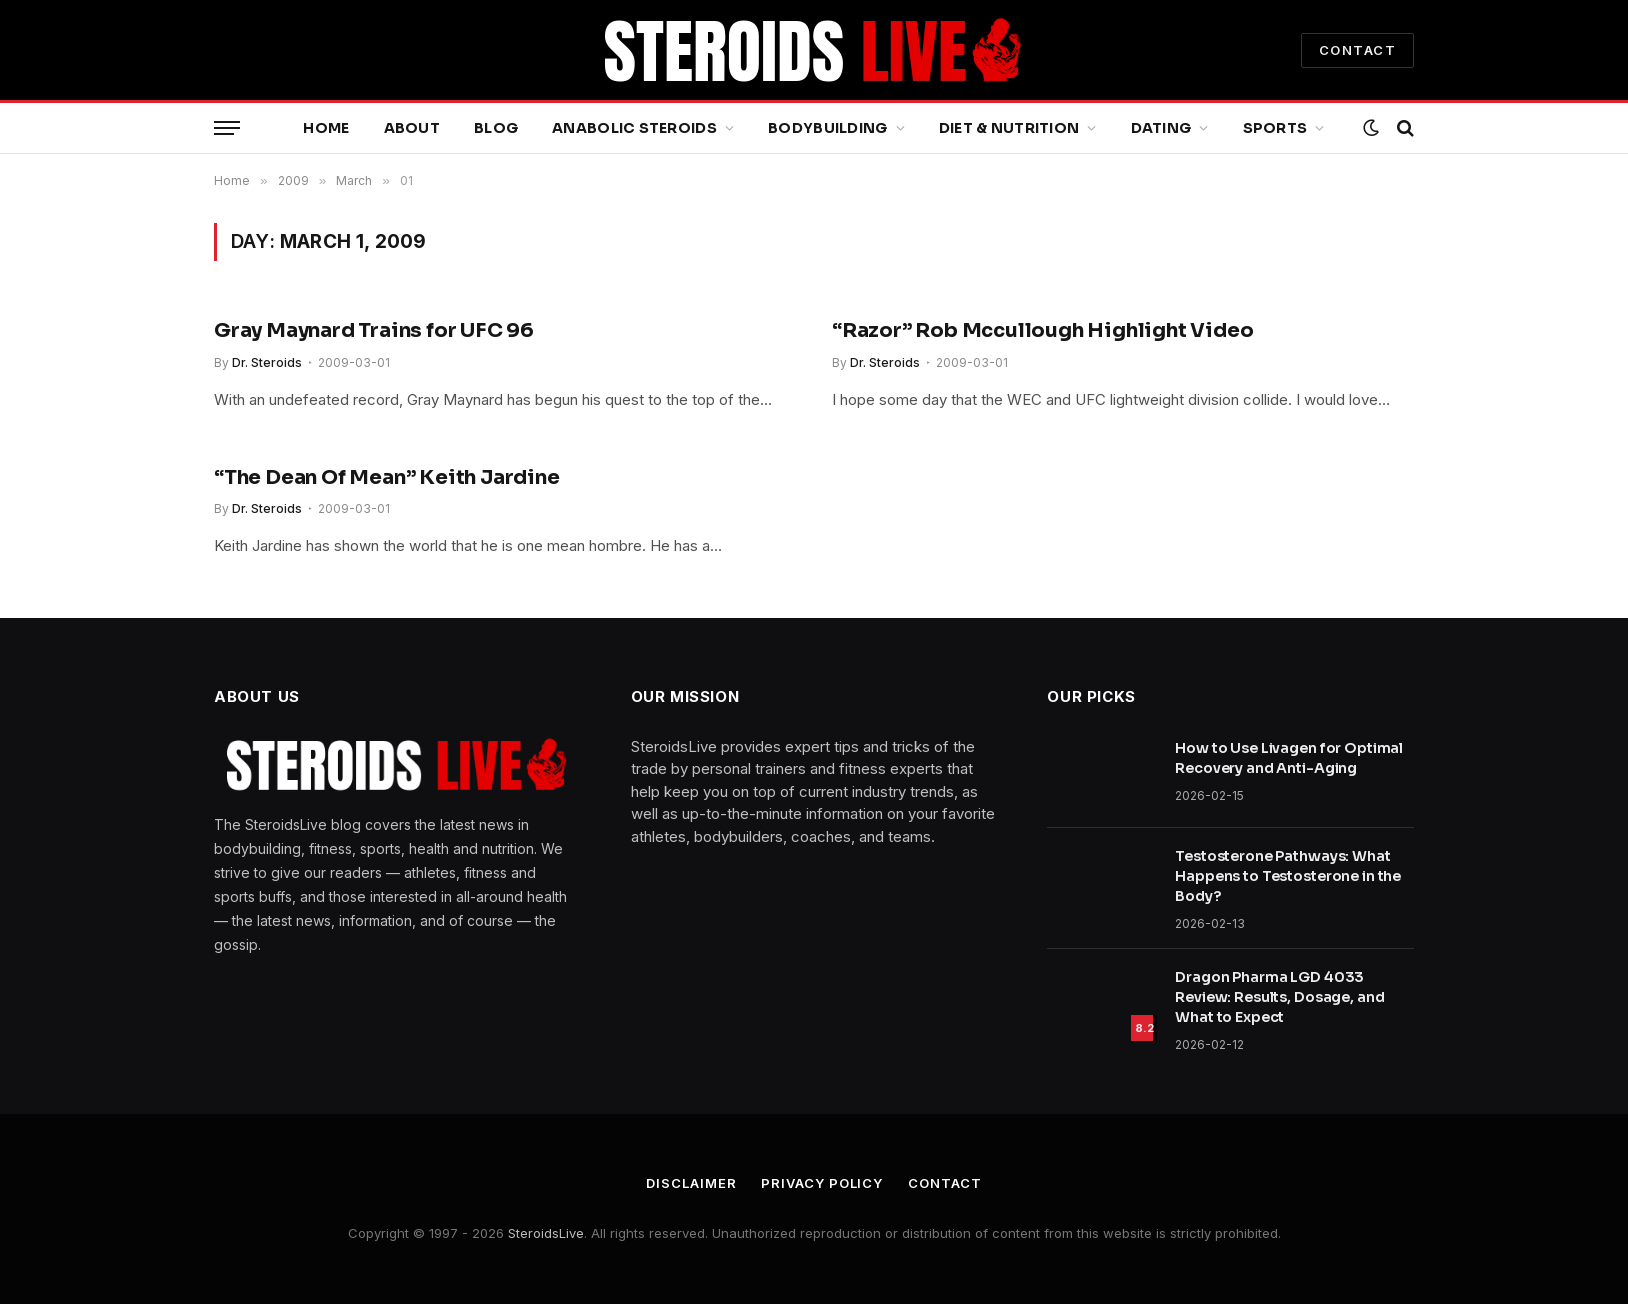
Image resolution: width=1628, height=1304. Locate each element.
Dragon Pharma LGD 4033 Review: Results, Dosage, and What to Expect (1279, 997)
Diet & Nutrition (1009, 128)
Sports (1275, 128)
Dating (1161, 128)
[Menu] (227, 128)
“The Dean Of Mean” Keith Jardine (387, 477)
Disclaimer (691, 1183)
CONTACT (1357, 50)
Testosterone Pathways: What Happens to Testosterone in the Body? (1288, 876)
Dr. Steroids (267, 362)
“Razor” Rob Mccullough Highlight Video (1042, 330)
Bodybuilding (827, 128)
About (412, 128)
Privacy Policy (822, 1183)
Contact (944, 1183)
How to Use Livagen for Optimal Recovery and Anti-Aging (1289, 758)
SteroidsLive (546, 1233)
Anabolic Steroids (634, 128)
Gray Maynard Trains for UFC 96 (374, 330)
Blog (496, 128)
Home (326, 128)
